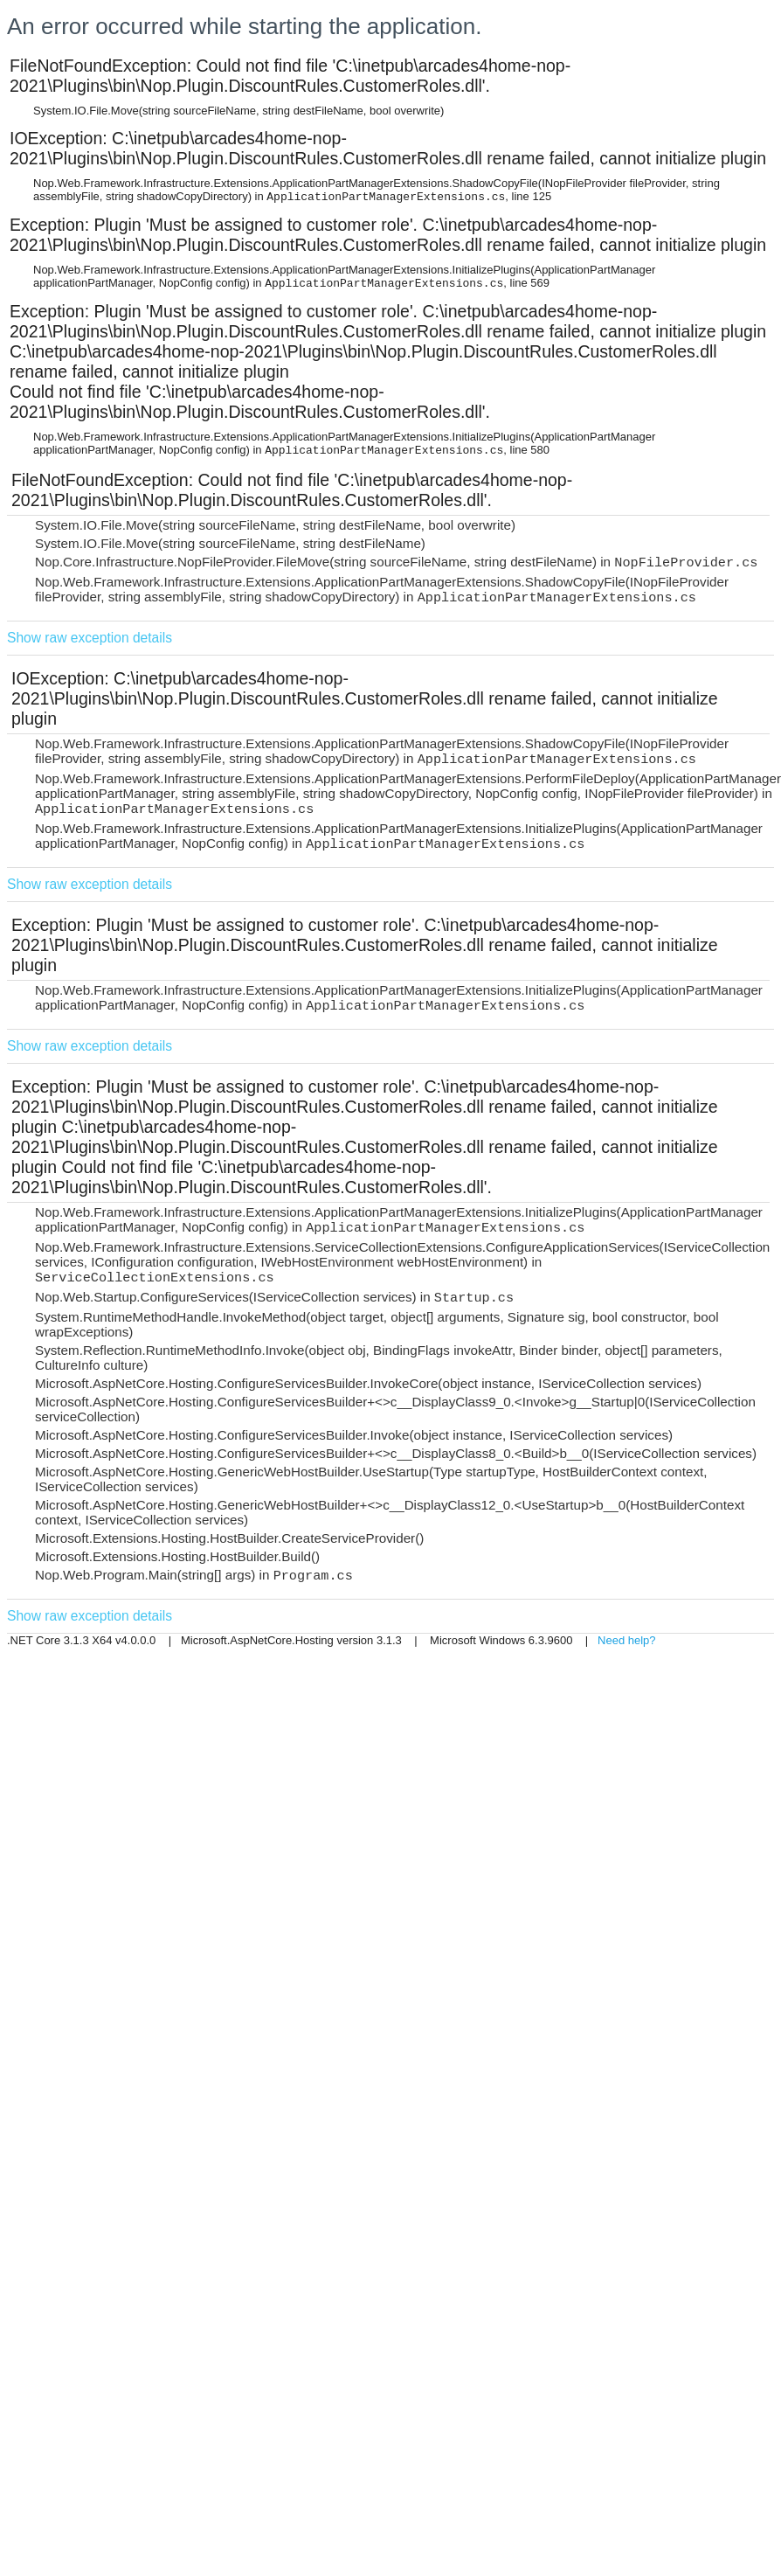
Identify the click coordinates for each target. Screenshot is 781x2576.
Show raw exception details (89, 637)
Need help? (627, 1640)
